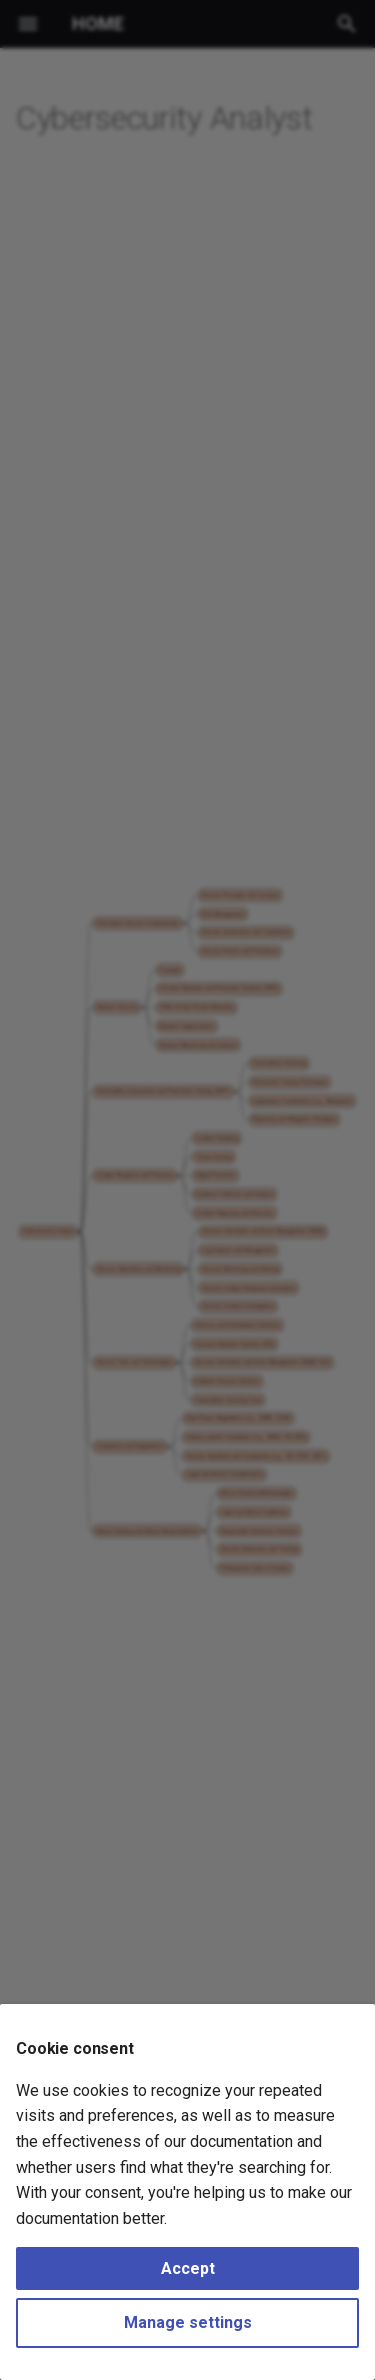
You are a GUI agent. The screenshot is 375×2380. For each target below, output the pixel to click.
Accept (188, 2268)
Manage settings (188, 2322)
